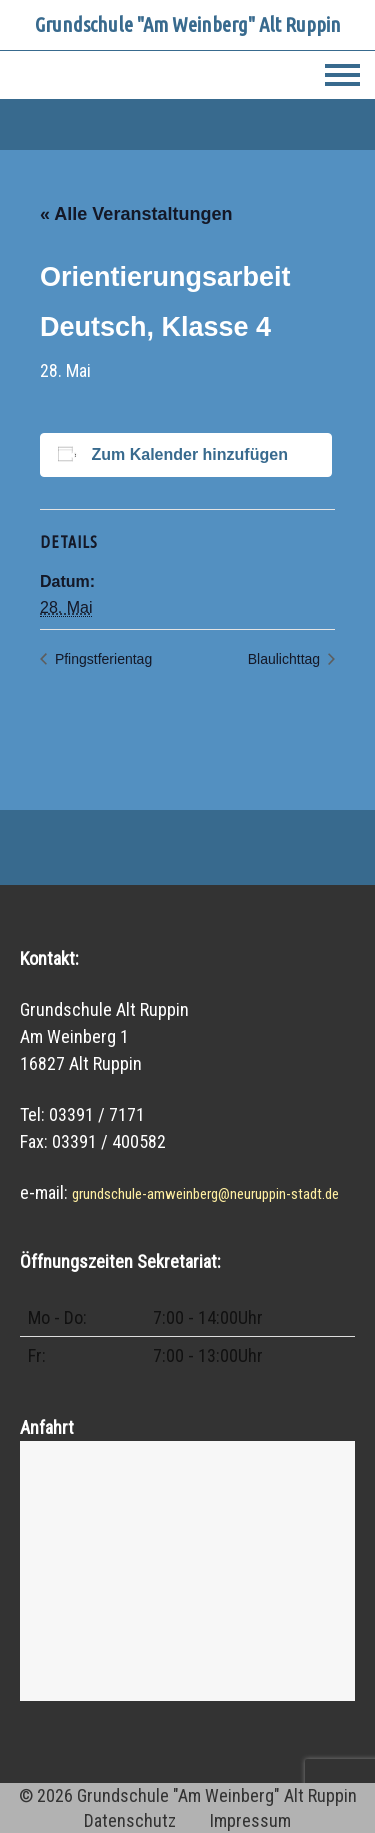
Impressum (250, 1820)
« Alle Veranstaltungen (136, 214)
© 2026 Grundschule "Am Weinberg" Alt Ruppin (188, 1795)
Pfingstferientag (101, 659)
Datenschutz (130, 1820)
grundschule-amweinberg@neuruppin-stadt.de (205, 1194)
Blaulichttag (286, 659)
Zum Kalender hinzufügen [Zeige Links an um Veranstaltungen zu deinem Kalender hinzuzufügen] (189, 454)
